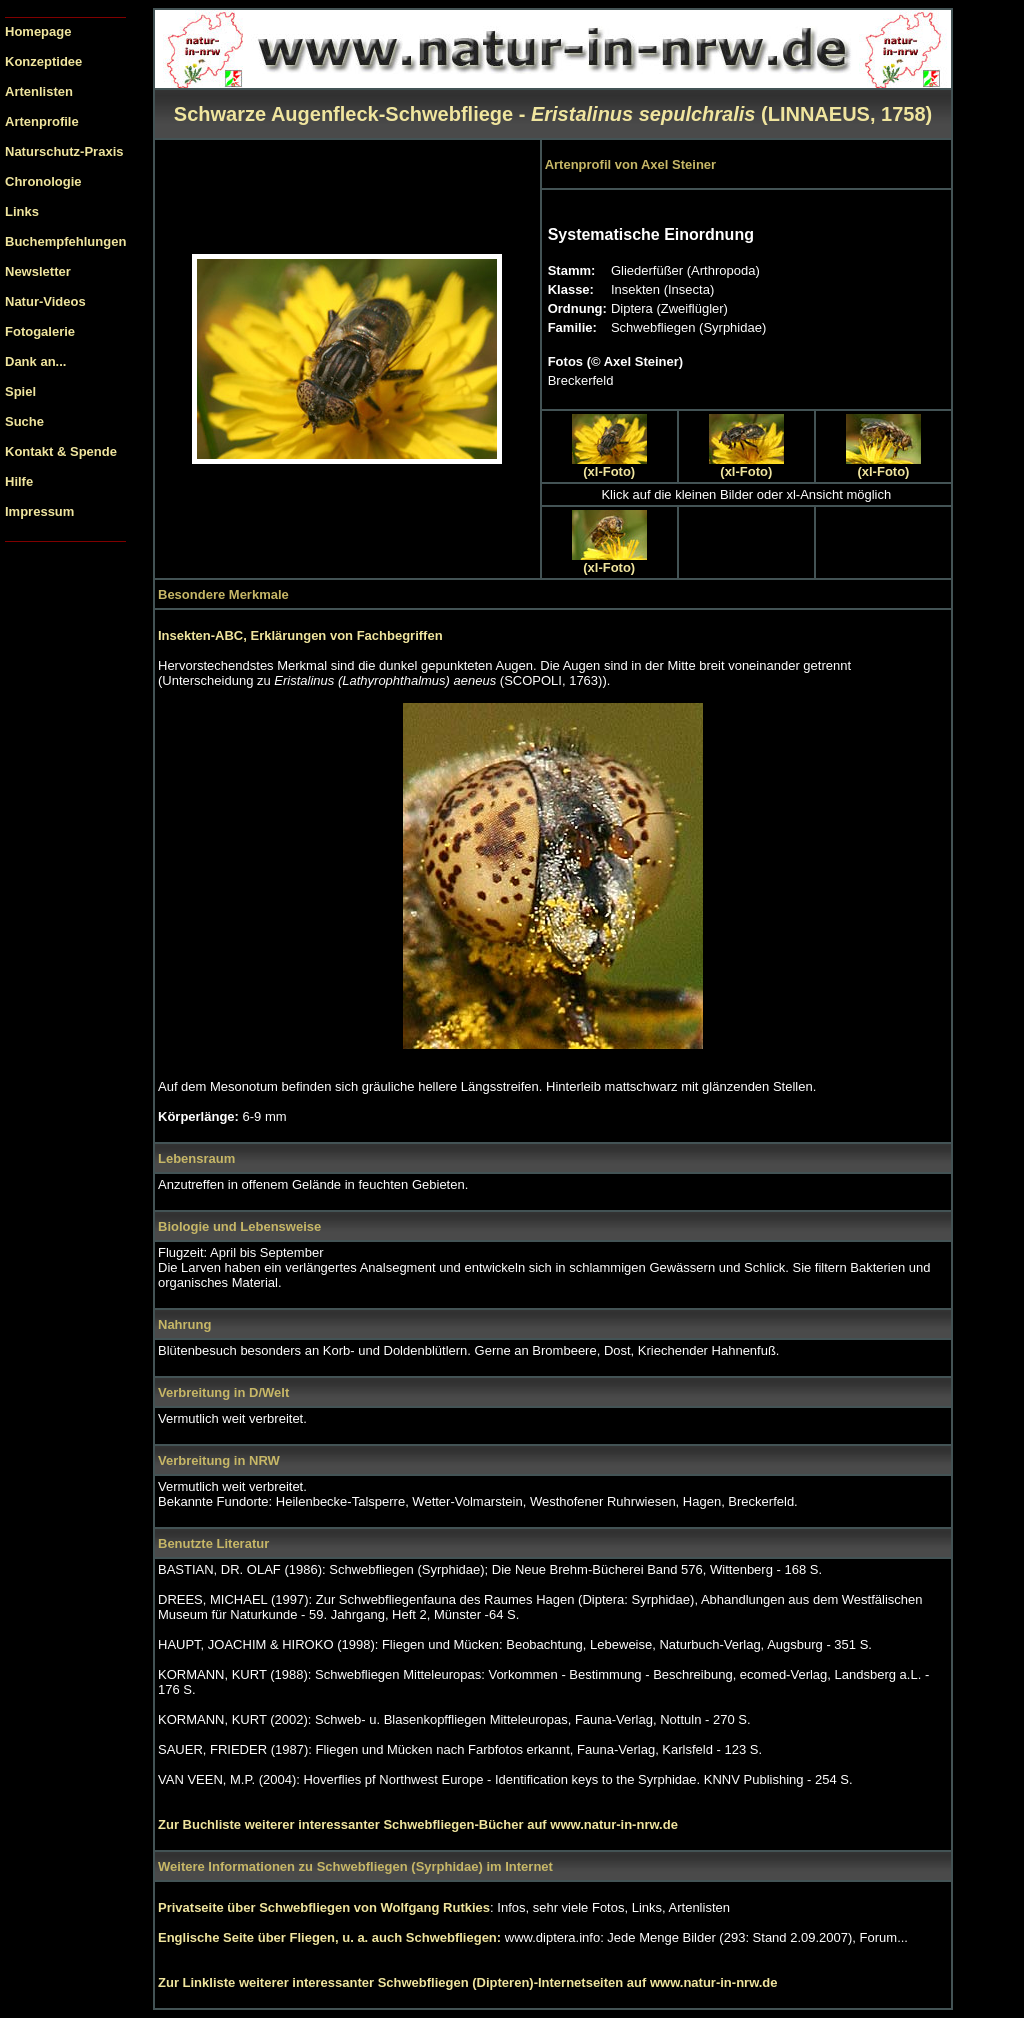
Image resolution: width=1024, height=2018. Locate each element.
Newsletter (38, 271)
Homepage (38, 31)
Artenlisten (39, 91)
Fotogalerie (40, 331)
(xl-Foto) (609, 471)
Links (22, 211)
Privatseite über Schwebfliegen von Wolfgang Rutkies (324, 1907)
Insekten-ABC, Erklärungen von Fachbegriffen (300, 635)
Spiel (20, 391)
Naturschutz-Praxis (64, 151)
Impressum (39, 511)
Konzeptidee (43, 61)
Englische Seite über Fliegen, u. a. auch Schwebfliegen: (331, 1937)
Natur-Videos (45, 301)
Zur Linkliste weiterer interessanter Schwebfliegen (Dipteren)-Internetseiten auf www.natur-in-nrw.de (468, 1982)
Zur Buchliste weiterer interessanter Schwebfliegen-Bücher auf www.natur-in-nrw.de (418, 1824)
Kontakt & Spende (61, 451)
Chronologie (43, 181)
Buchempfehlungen (65, 241)
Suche (24, 421)
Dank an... (35, 361)
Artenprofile (42, 121)
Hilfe (19, 481)
